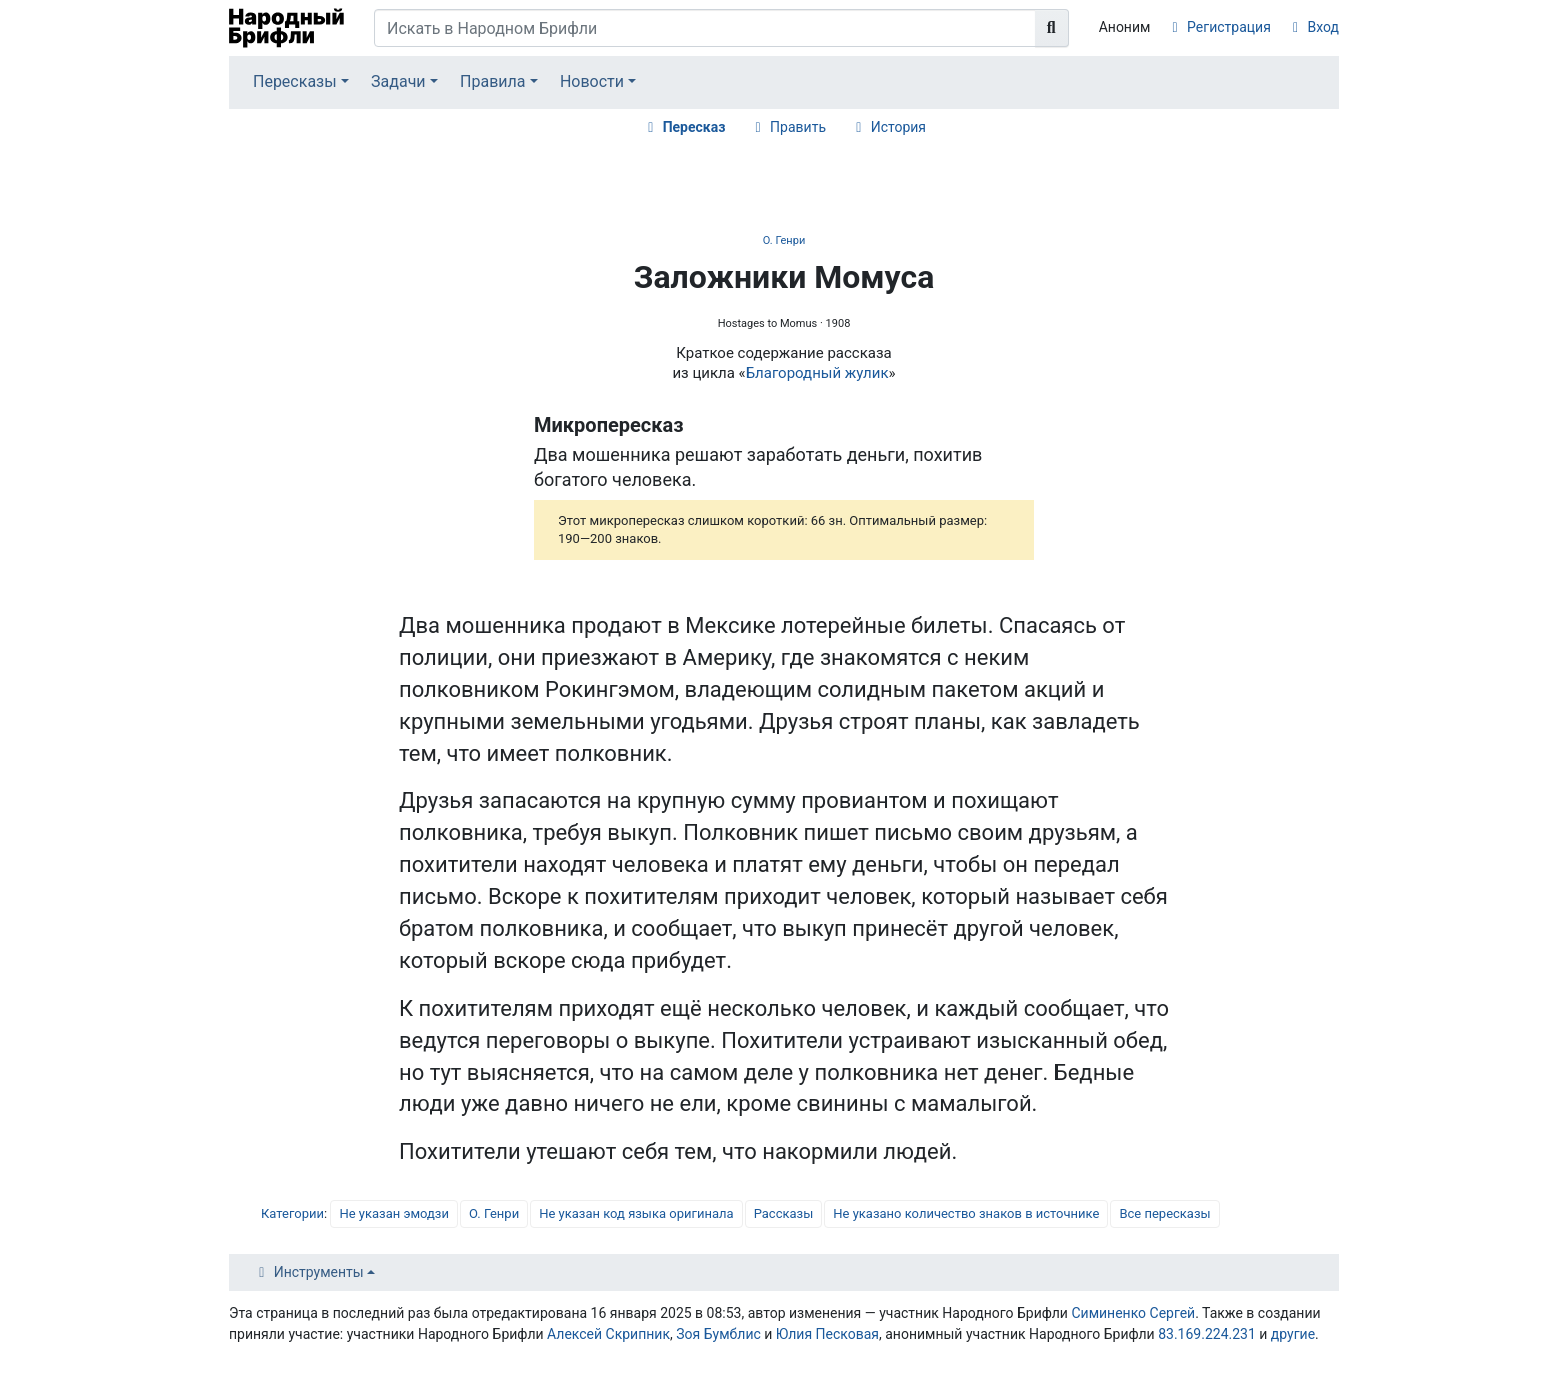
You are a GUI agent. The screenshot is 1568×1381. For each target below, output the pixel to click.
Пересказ (694, 127)
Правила (492, 81)
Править (798, 127)
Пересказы (295, 81)
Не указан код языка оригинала (636, 1213)
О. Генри (784, 240)
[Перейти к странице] (1052, 28)
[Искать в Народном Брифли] (705, 28)
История (898, 127)
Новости (592, 81)
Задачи (398, 81)
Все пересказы (1164, 1213)
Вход (1323, 27)
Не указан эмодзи (394, 1213)
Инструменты (319, 1272)
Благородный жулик (817, 373)
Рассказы (784, 1213)
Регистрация (1229, 27)
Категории (292, 1213)
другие (1293, 1334)
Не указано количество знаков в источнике (966, 1213)
